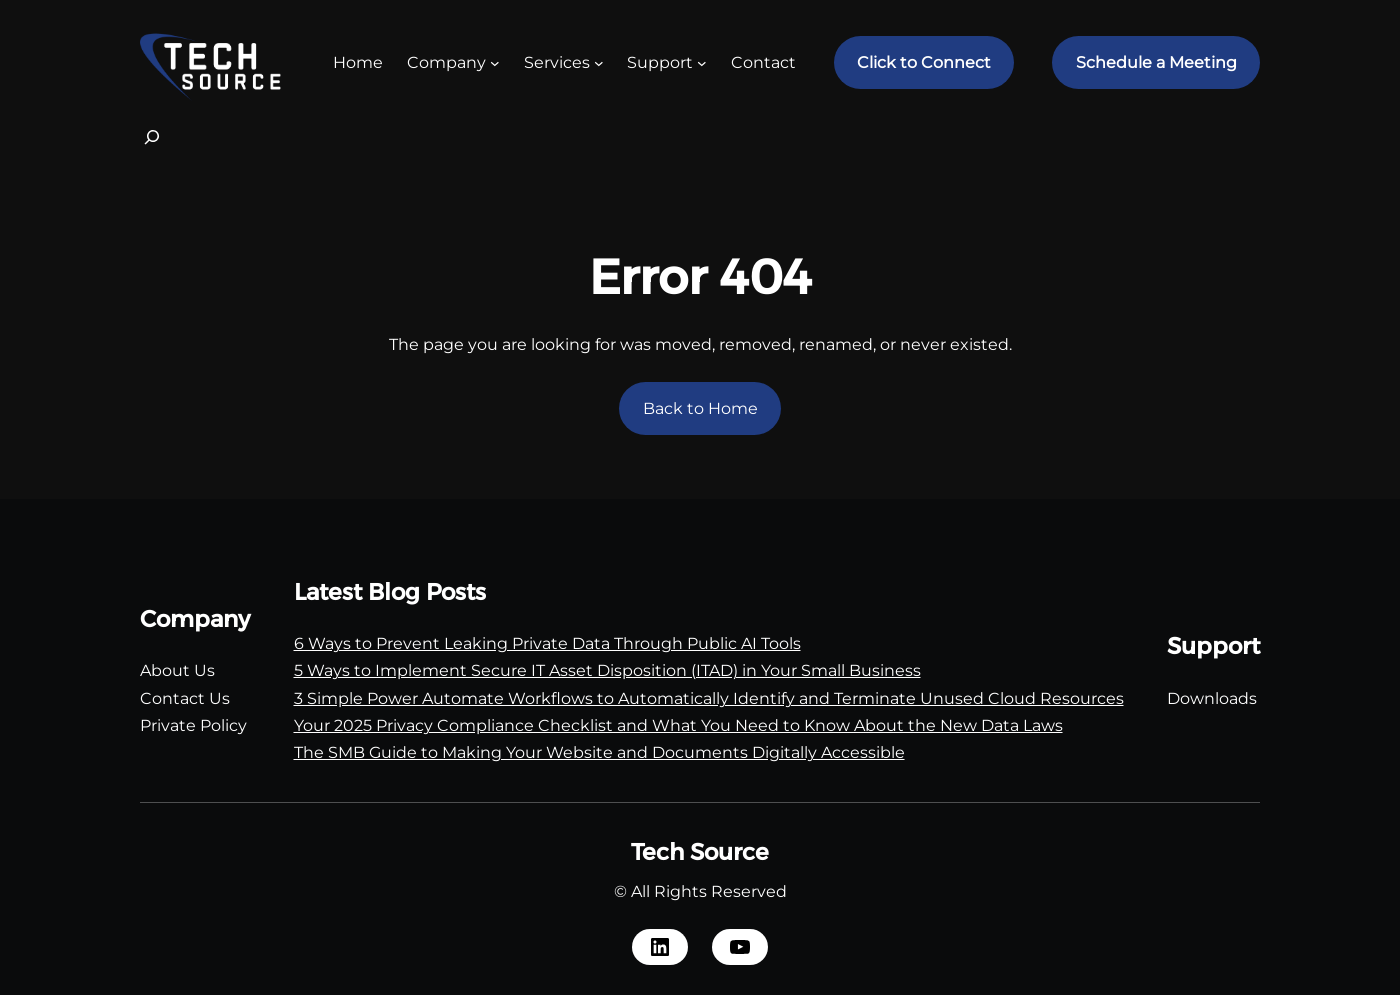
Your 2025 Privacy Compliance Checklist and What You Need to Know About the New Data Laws (678, 725)
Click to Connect (924, 62)
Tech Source (700, 852)
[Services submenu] (599, 63)
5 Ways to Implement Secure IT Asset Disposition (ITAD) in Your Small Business (607, 670)
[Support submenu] (702, 63)
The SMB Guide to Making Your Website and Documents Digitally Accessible (599, 752)
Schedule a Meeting (1156, 62)
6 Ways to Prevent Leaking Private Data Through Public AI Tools (547, 643)
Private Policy (193, 725)
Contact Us (185, 698)
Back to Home (700, 408)
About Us (177, 670)
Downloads (1212, 698)
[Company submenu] (495, 63)
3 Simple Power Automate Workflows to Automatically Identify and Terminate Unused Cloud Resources (709, 698)
